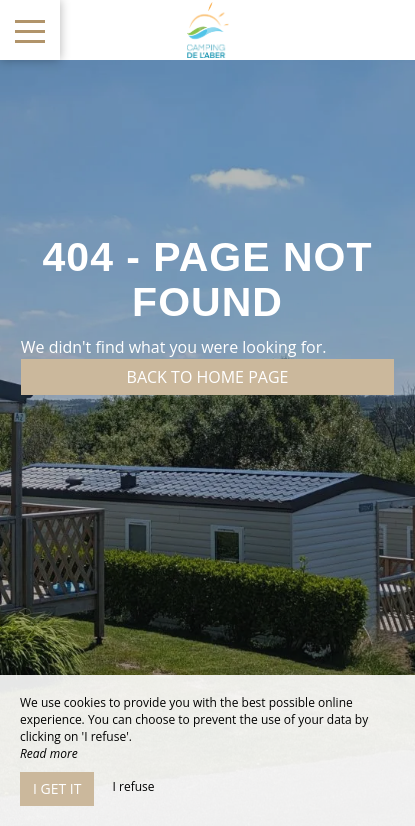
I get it (57, 788)
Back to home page (208, 377)
